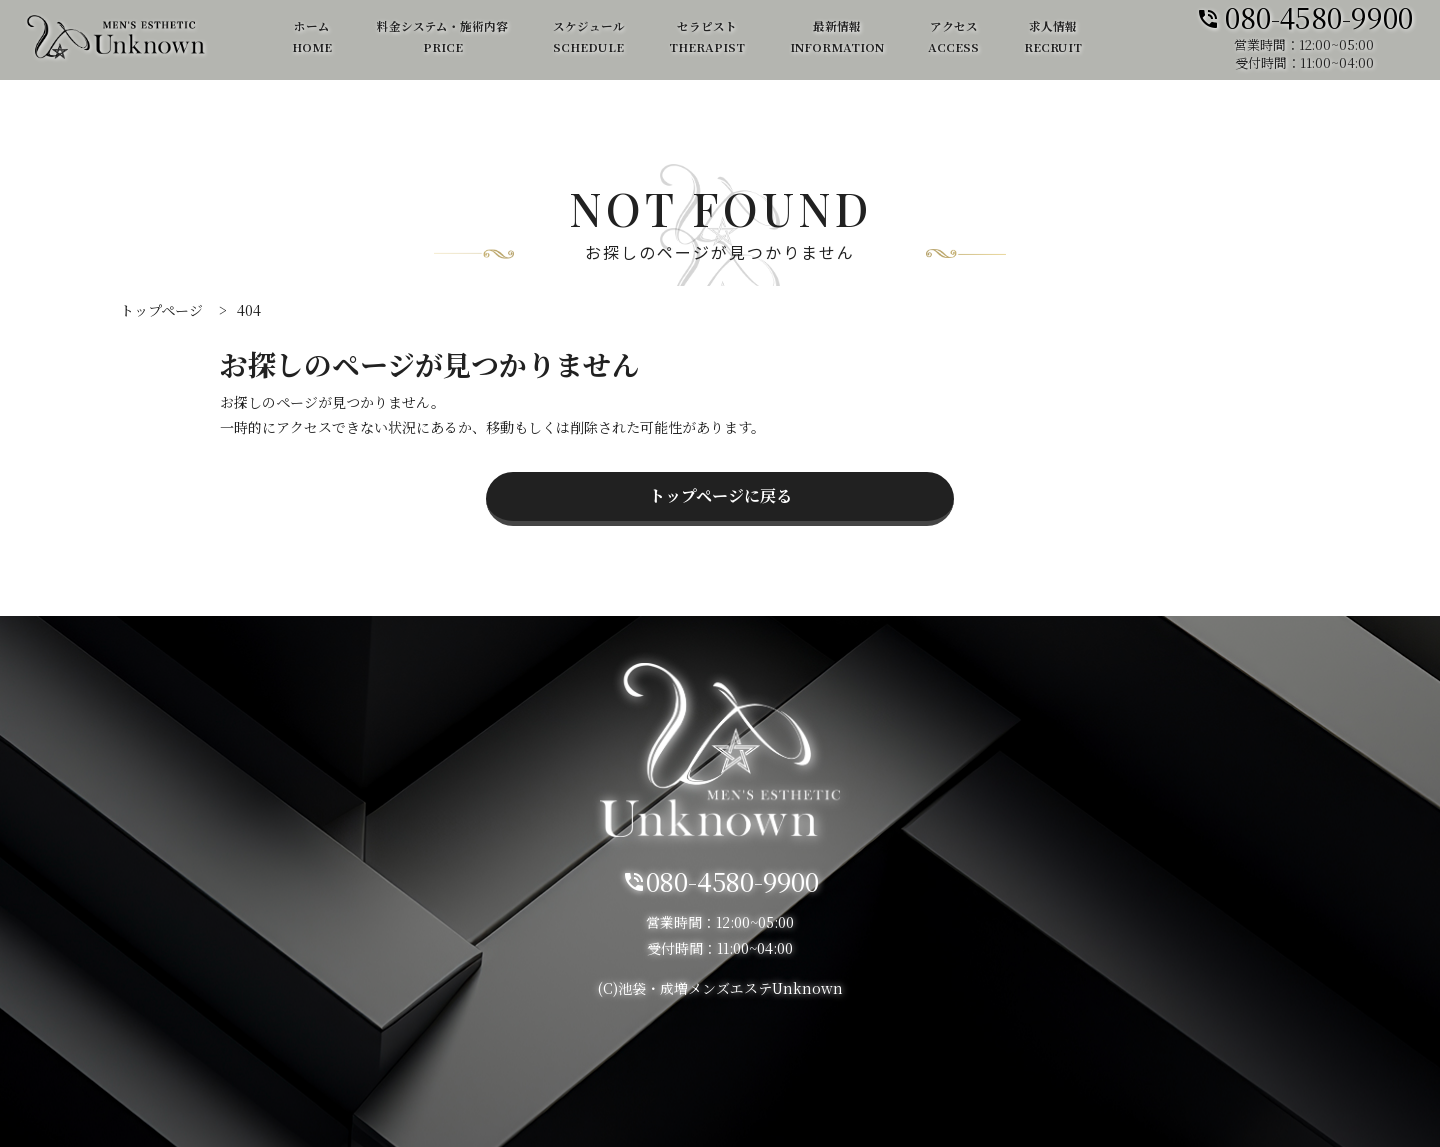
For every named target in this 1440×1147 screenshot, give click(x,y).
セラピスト (707, 37)
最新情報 (837, 37)
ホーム (312, 37)
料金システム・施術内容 (442, 37)
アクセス (953, 37)
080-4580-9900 (1304, 15)
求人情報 (1053, 37)
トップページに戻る (720, 495)
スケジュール (589, 37)
